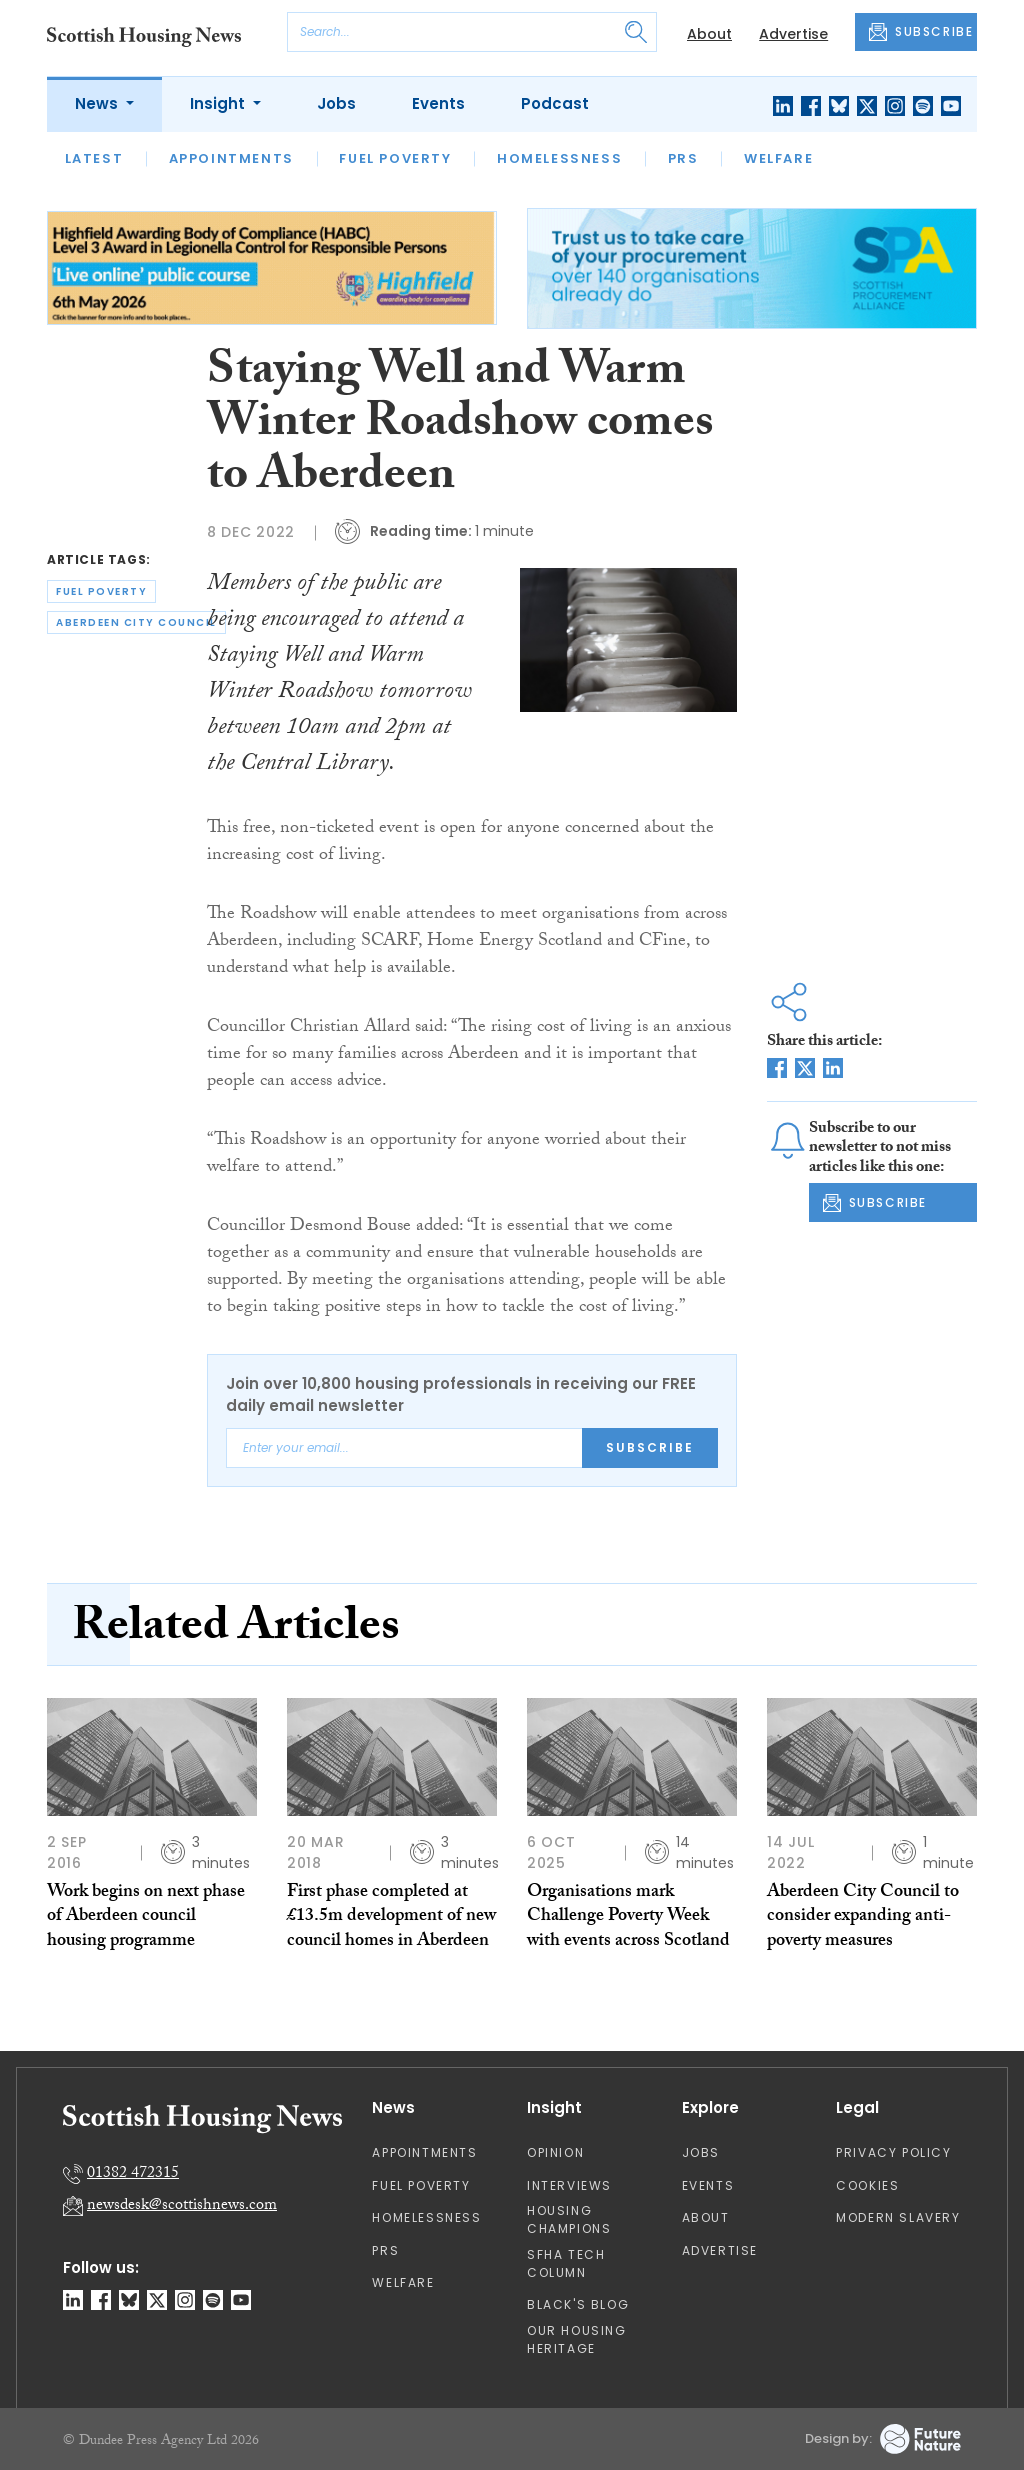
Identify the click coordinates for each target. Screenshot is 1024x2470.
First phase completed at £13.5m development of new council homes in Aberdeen (391, 1918)
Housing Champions (569, 2219)
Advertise (793, 34)
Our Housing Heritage (577, 2339)
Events (438, 103)
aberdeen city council (136, 622)
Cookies (867, 2185)
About (709, 34)
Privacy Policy (893, 2152)
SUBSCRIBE (921, 32)
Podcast (555, 103)
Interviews (569, 2185)
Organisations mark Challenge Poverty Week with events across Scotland (628, 1918)
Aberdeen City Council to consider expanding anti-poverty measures (863, 1918)
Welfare (778, 158)
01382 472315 (133, 2174)
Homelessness (559, 158)
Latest (94, 158)
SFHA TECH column (566, 2263)
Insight (219, 103)
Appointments (231, 158)
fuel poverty (101, 591)
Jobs (336, 103)
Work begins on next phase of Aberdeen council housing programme (146, 1918)
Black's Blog (578, 2304)
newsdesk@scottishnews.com (182, 2206)
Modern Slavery (898, 2217)
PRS (683, 158)
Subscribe (650, 1447)
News (98, 103)
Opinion (555, 2152)
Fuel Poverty (395, 158)
